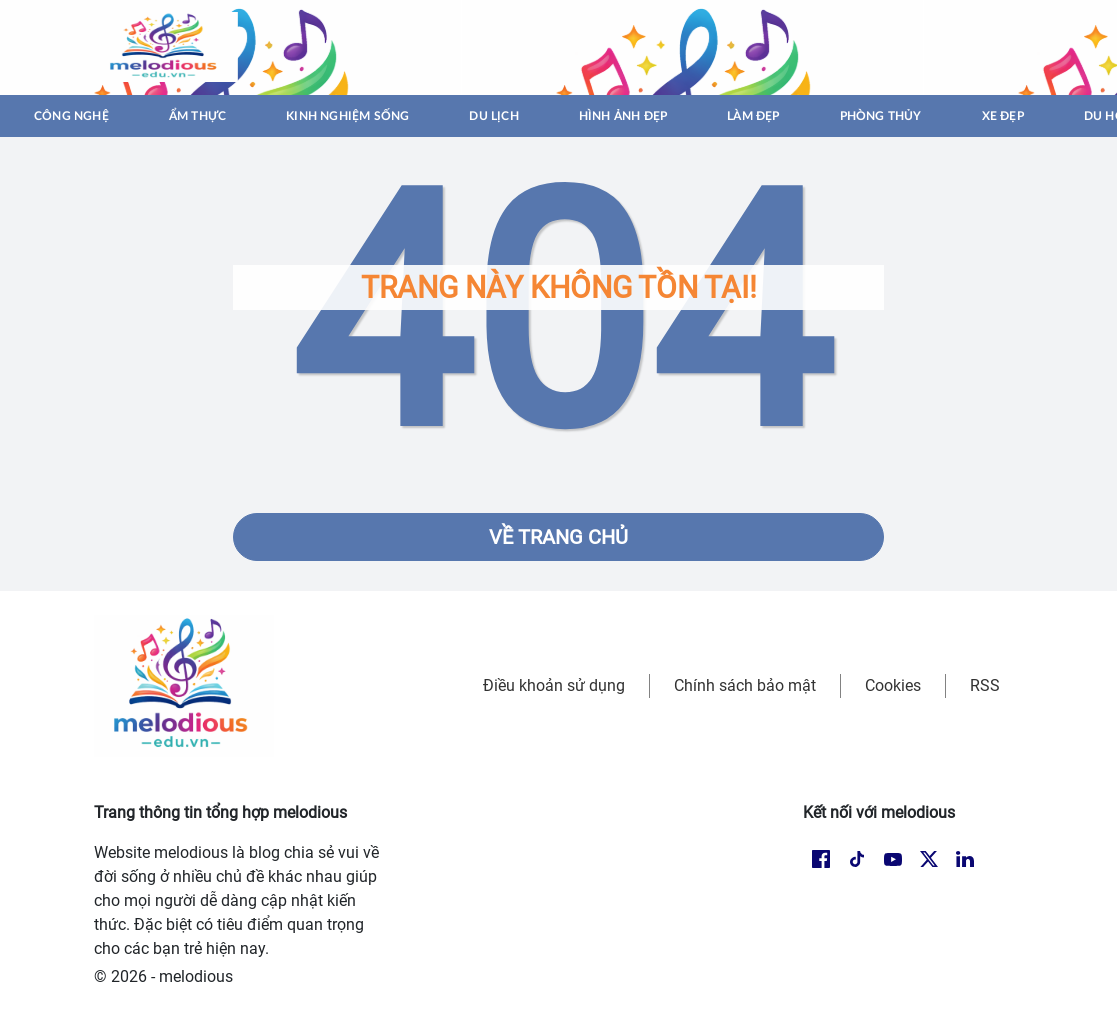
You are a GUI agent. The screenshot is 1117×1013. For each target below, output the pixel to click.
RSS (985, 685)
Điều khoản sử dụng (554, 685)
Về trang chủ (558, 537)
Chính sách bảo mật (745, 685)
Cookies (893, 685)
